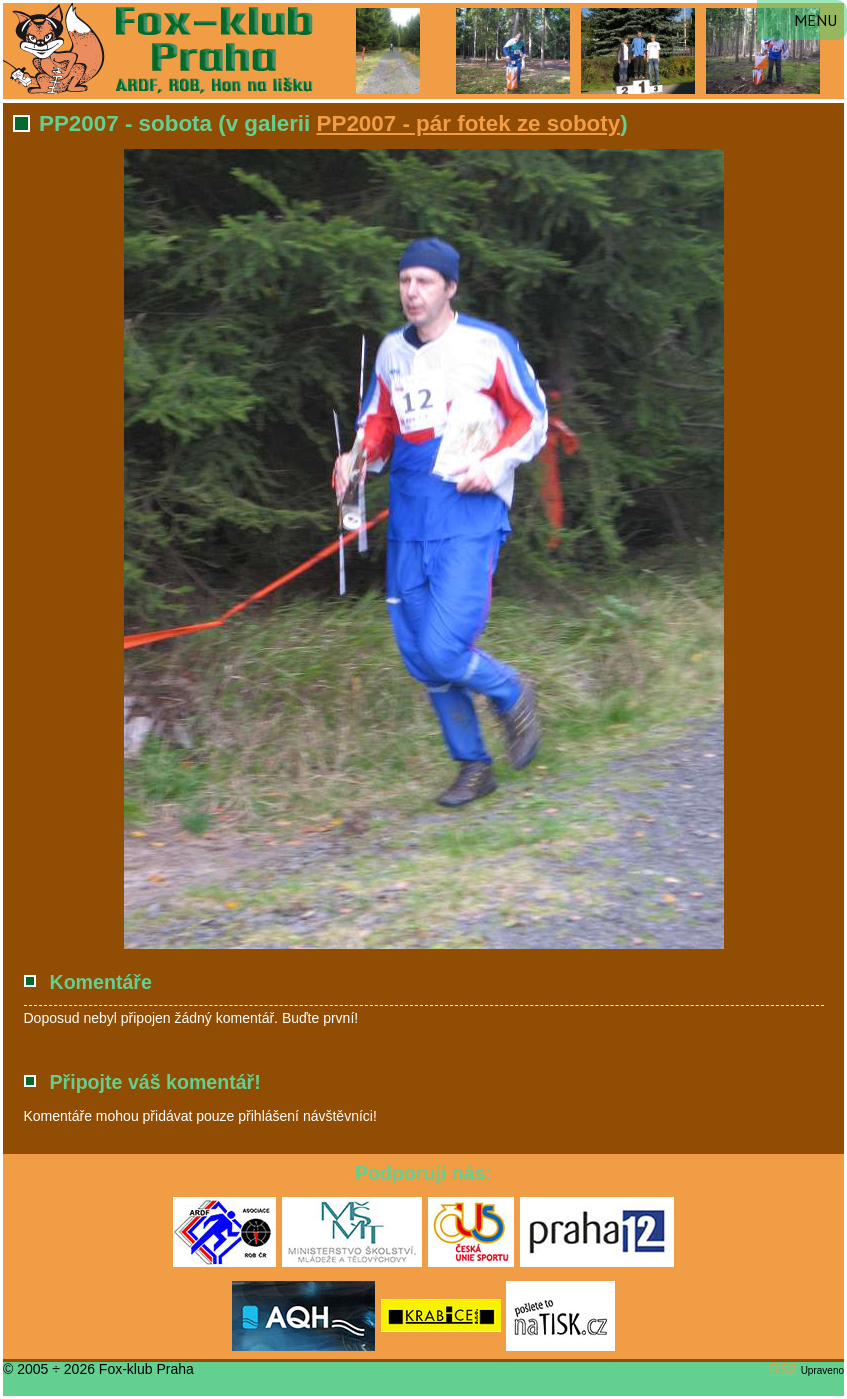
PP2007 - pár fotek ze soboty (469, 123)
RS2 (783, 1369)
